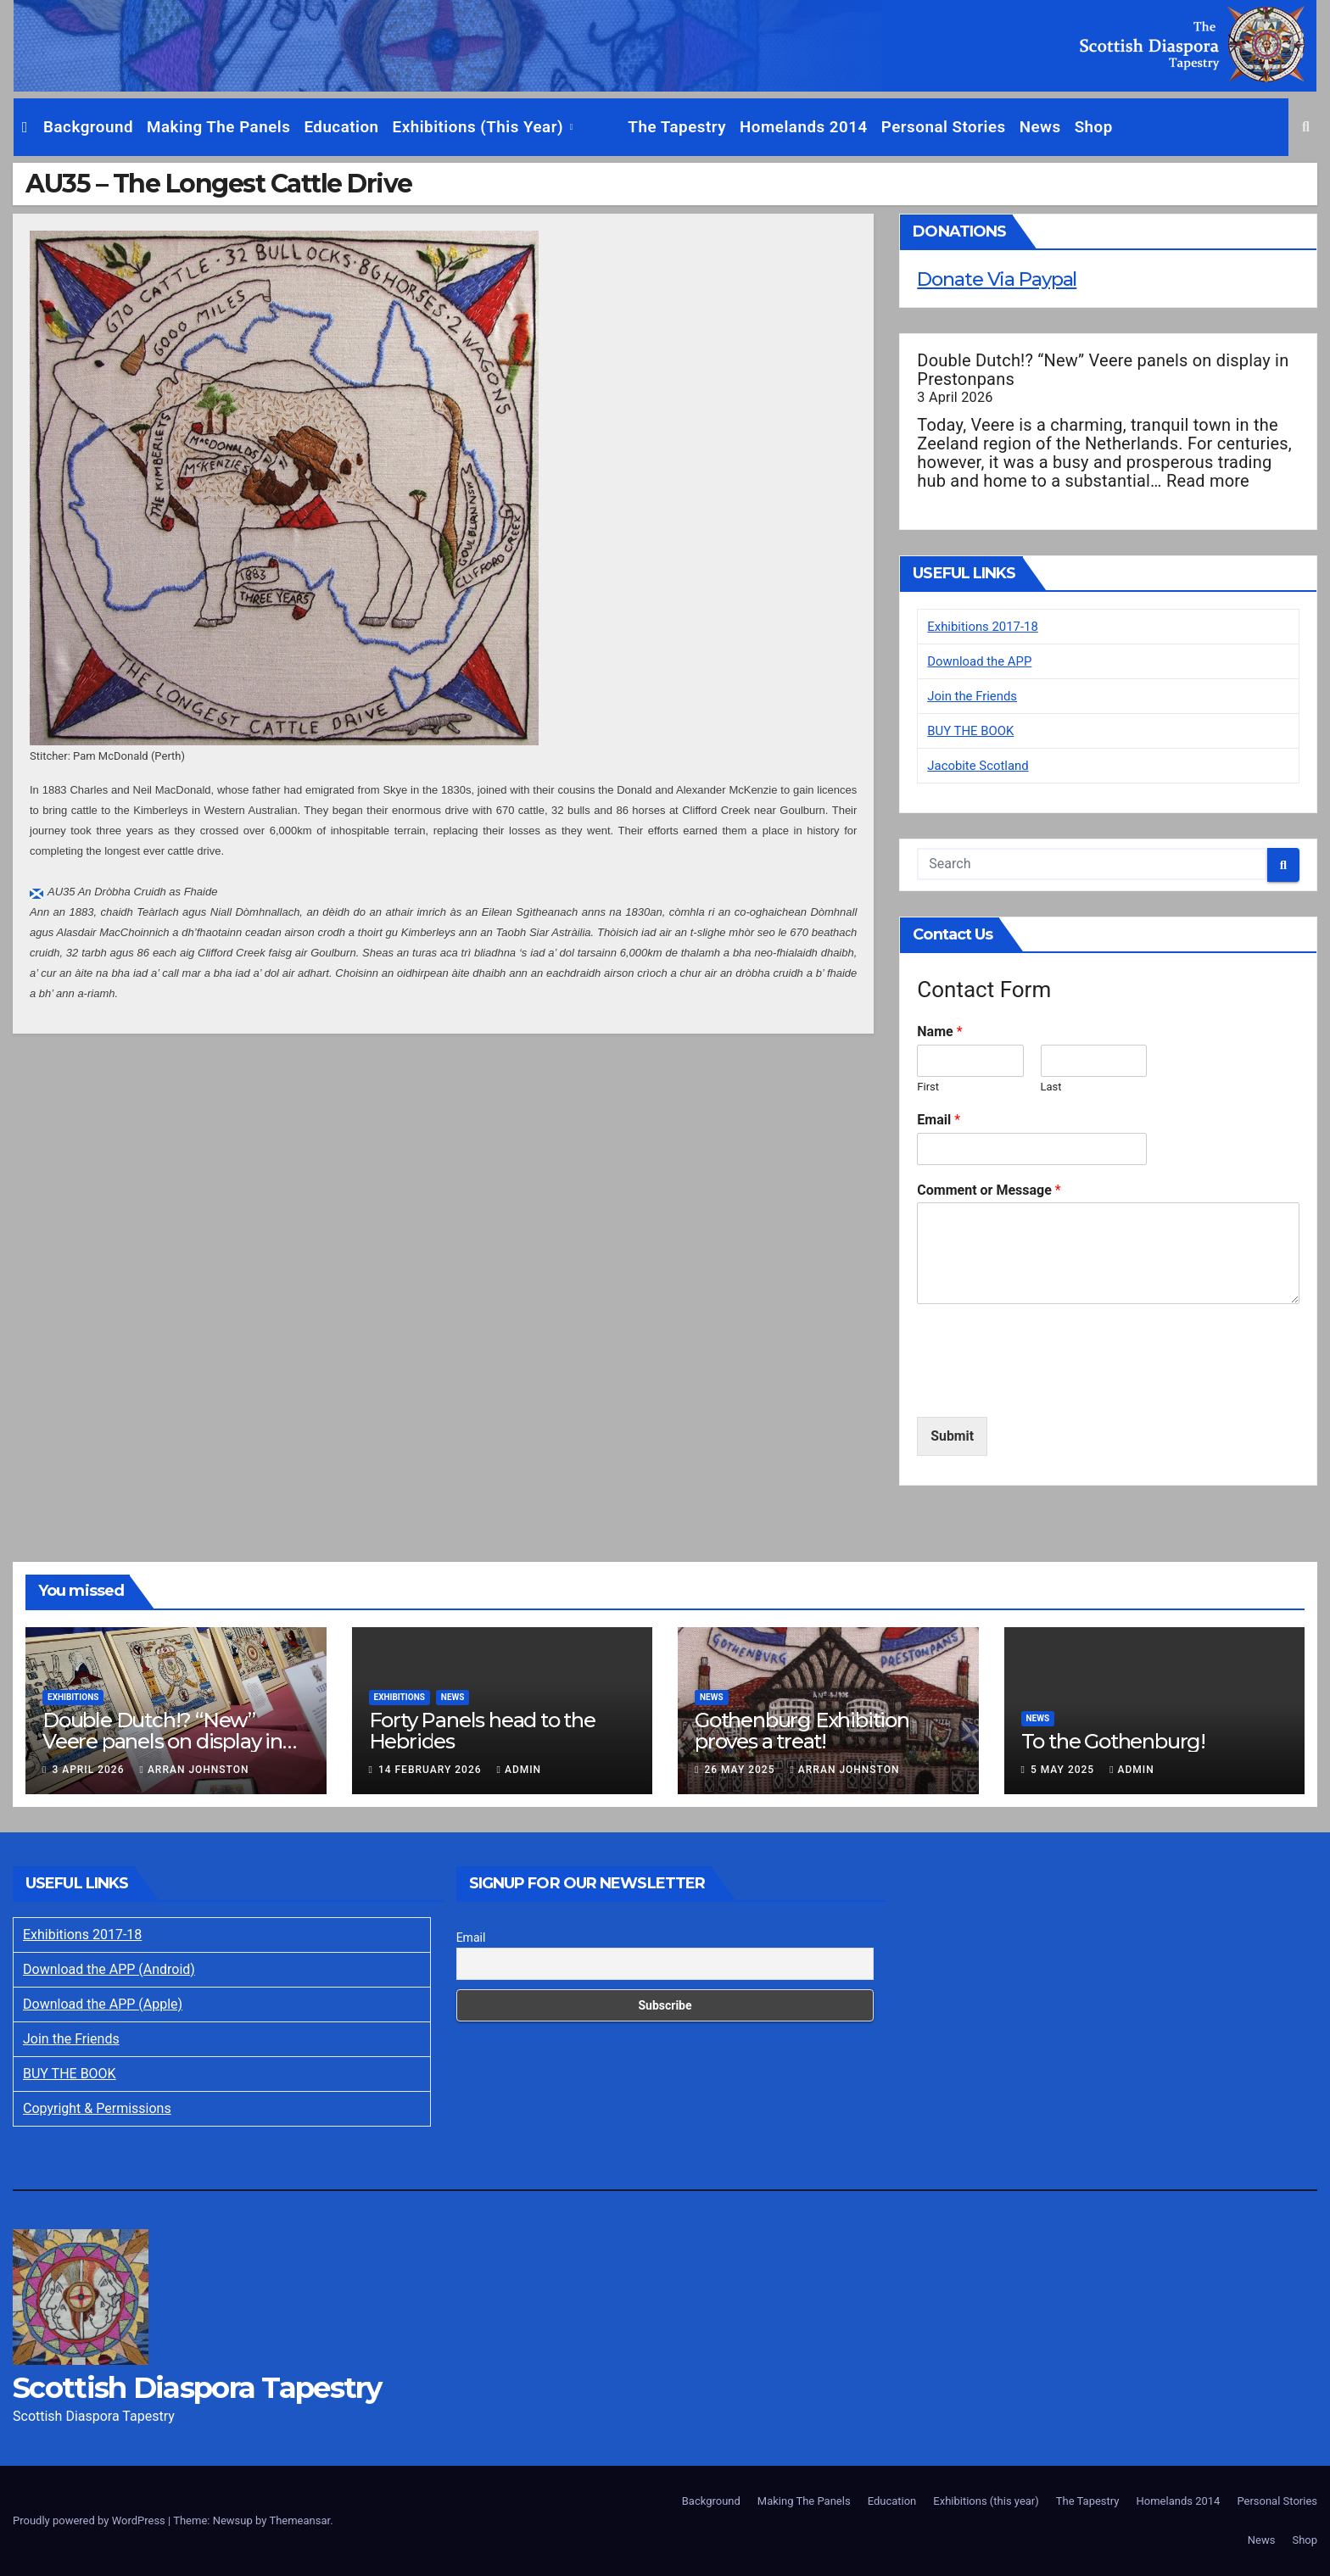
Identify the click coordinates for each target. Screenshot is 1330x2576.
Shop (1052, 127)
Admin (519, 1770)
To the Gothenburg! (1113, 1741)
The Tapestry (636, 127)
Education (341, 127)
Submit (952, 1436)
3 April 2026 (89, 1770)
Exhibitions (73, 1697)
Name (939, 1031)
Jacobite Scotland (981, 765)
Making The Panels (218, 127)
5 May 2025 (1064, 1770)
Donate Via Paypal (1002, 278)
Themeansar (299, 2520)
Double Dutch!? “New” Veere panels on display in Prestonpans (1102, 369)
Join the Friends (975, 696)
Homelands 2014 (763, 127)
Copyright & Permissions (97, 2108)
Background (88, 127)
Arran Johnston (194, 1770)
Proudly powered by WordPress (90, 2520)
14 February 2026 (431, 1770)
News (999, 127)
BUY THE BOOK (973, 730)
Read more (1207, 481)
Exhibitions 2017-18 (986, 626)
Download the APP (983, 661)
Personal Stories (902, 127)
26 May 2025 (741, 1770)
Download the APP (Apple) (102, 2004)
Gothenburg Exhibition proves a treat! (802, 1731)
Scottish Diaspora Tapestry (197, 2388)
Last (1051, 1086)
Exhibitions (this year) (480, 127)
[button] (1306, 127)
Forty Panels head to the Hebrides (482, 1731)
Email (938, 1120)
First (928, 1086)
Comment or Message (988, 1190)
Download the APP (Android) (109, 1969)
